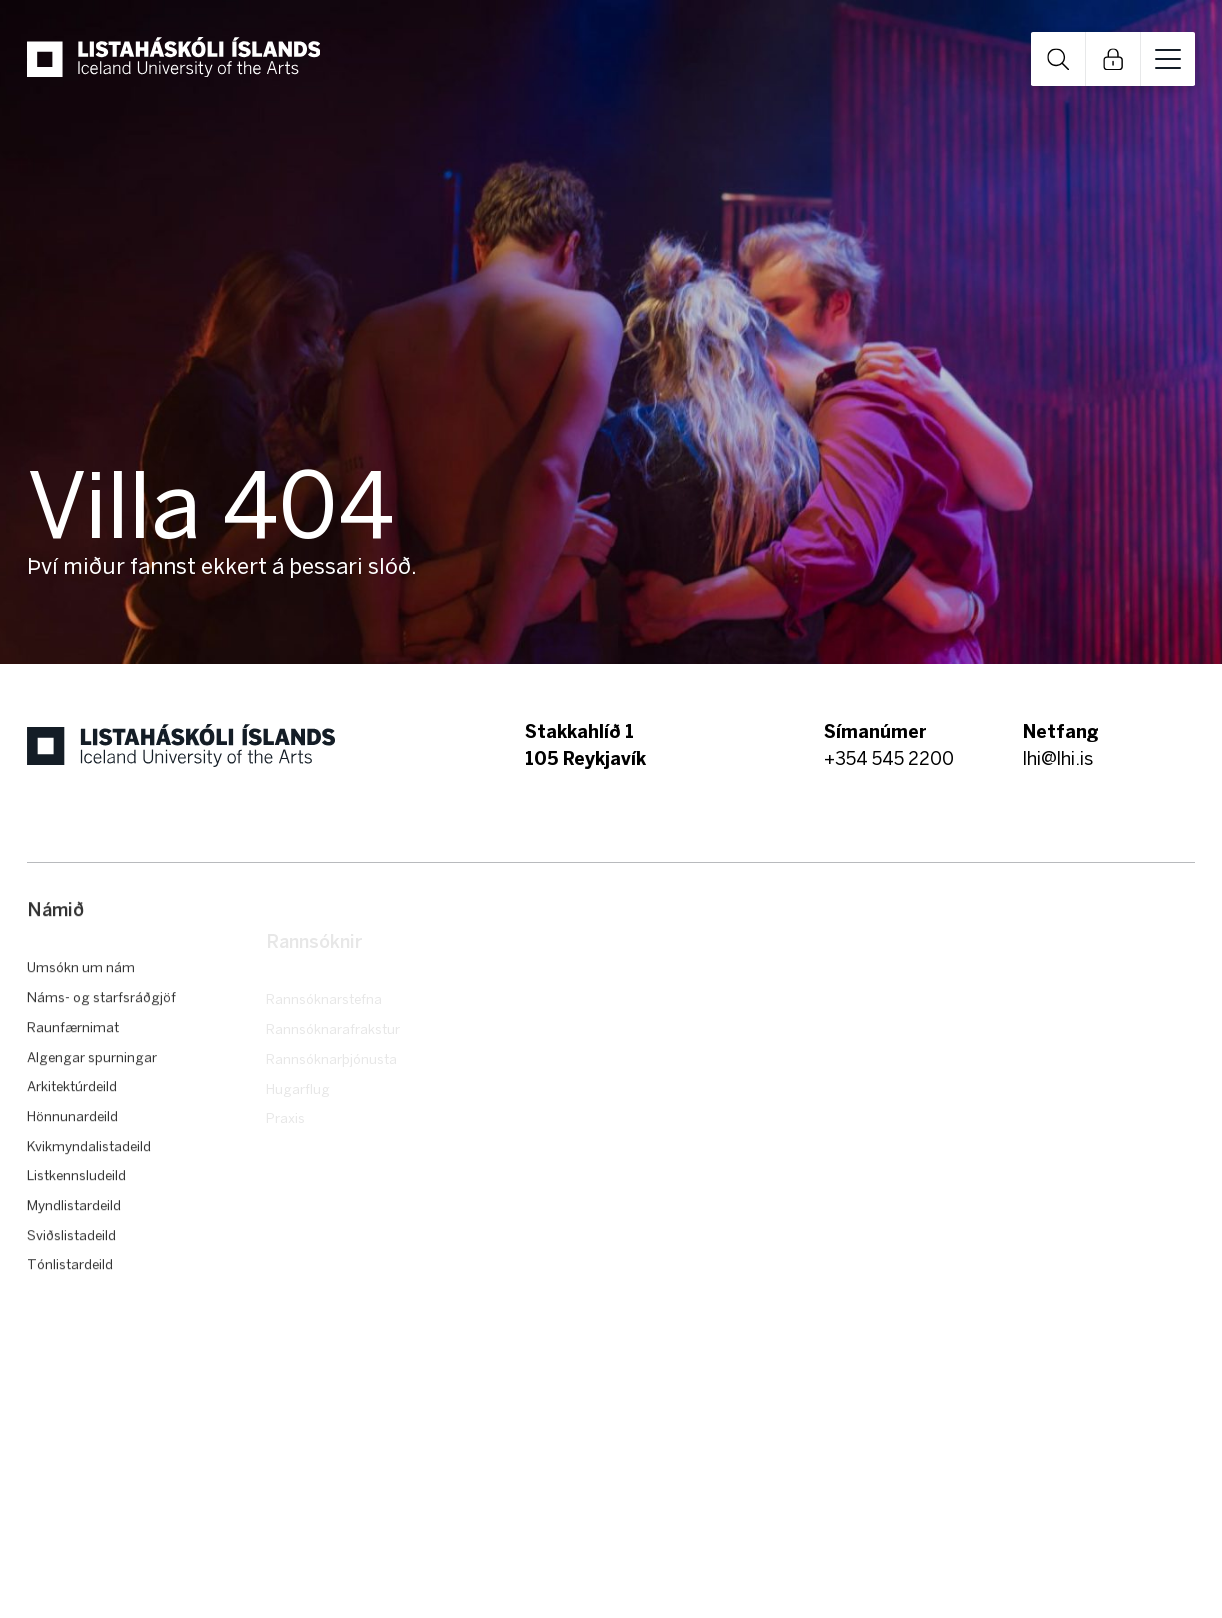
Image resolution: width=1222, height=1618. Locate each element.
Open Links (1113, 59)
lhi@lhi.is (1058, 758)
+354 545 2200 (889, 758)
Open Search (1058, 59)
